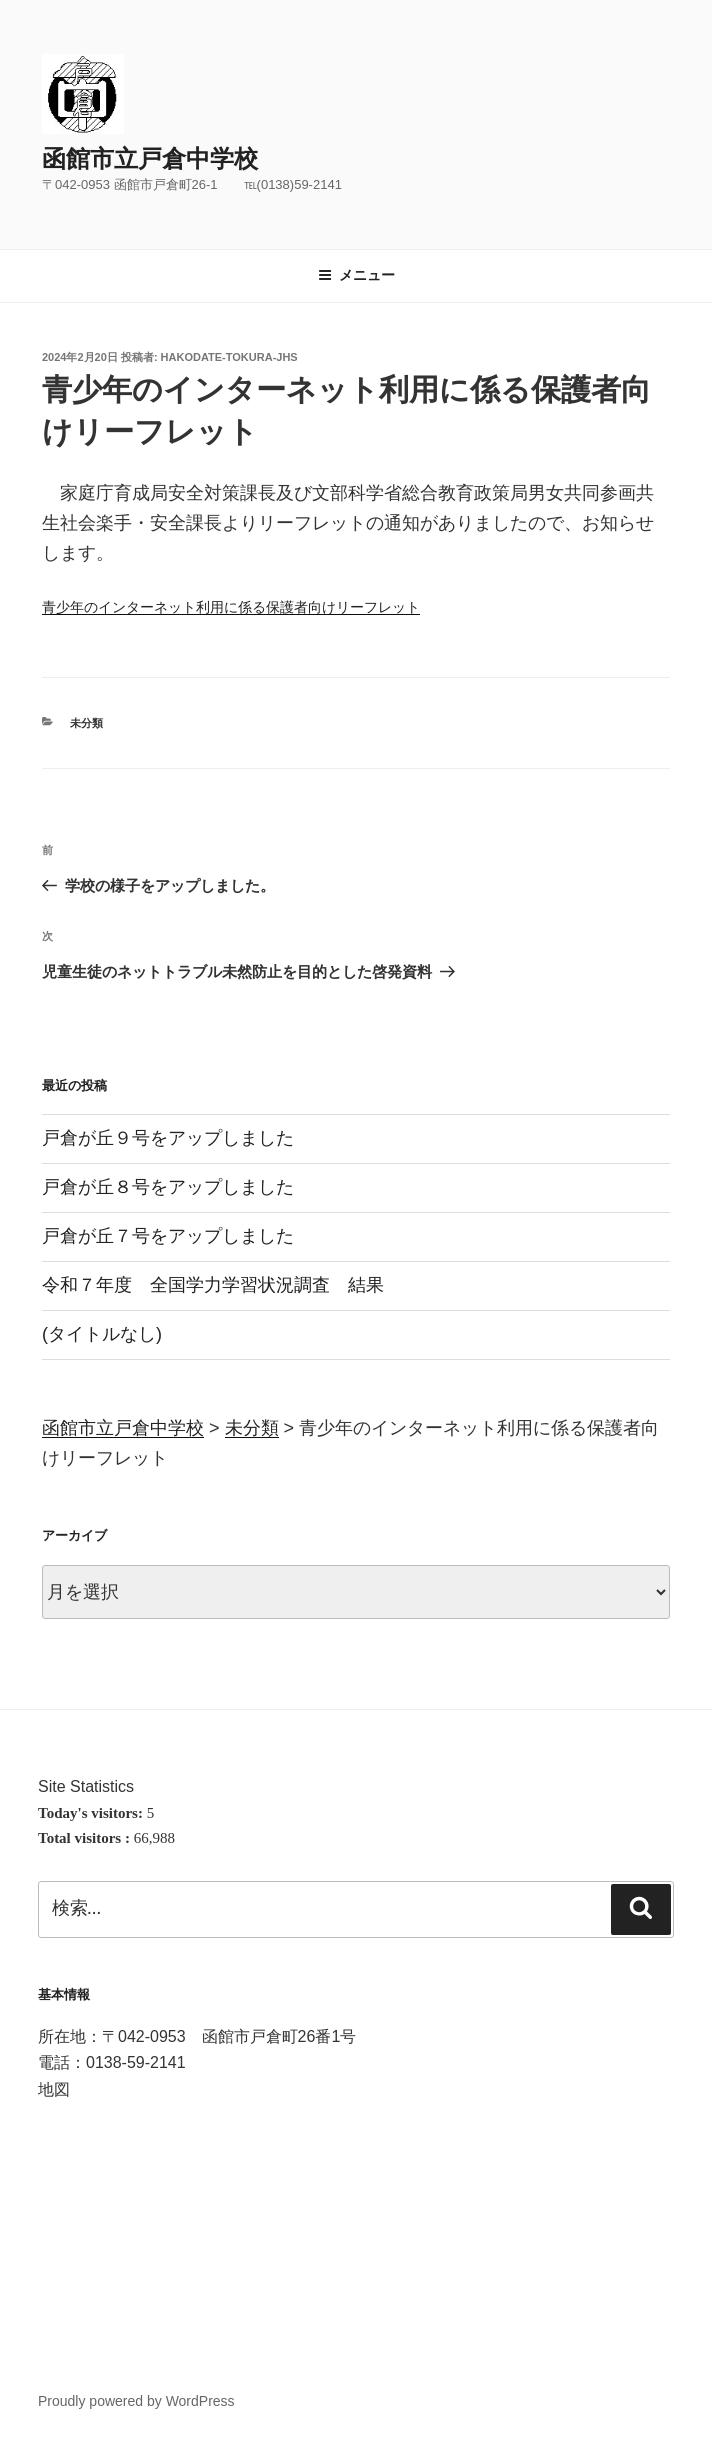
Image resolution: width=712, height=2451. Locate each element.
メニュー (356, 275)
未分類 (86, 723)
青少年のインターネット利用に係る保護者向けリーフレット (231, 607)
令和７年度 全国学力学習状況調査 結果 (213, 1285)
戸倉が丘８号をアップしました (168, 1187)
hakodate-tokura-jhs (229, 357)
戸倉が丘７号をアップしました (168, 1236)
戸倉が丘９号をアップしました (168, 1138)
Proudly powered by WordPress (136, 2401)
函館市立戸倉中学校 (150, 158)
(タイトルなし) (102, 1334)
